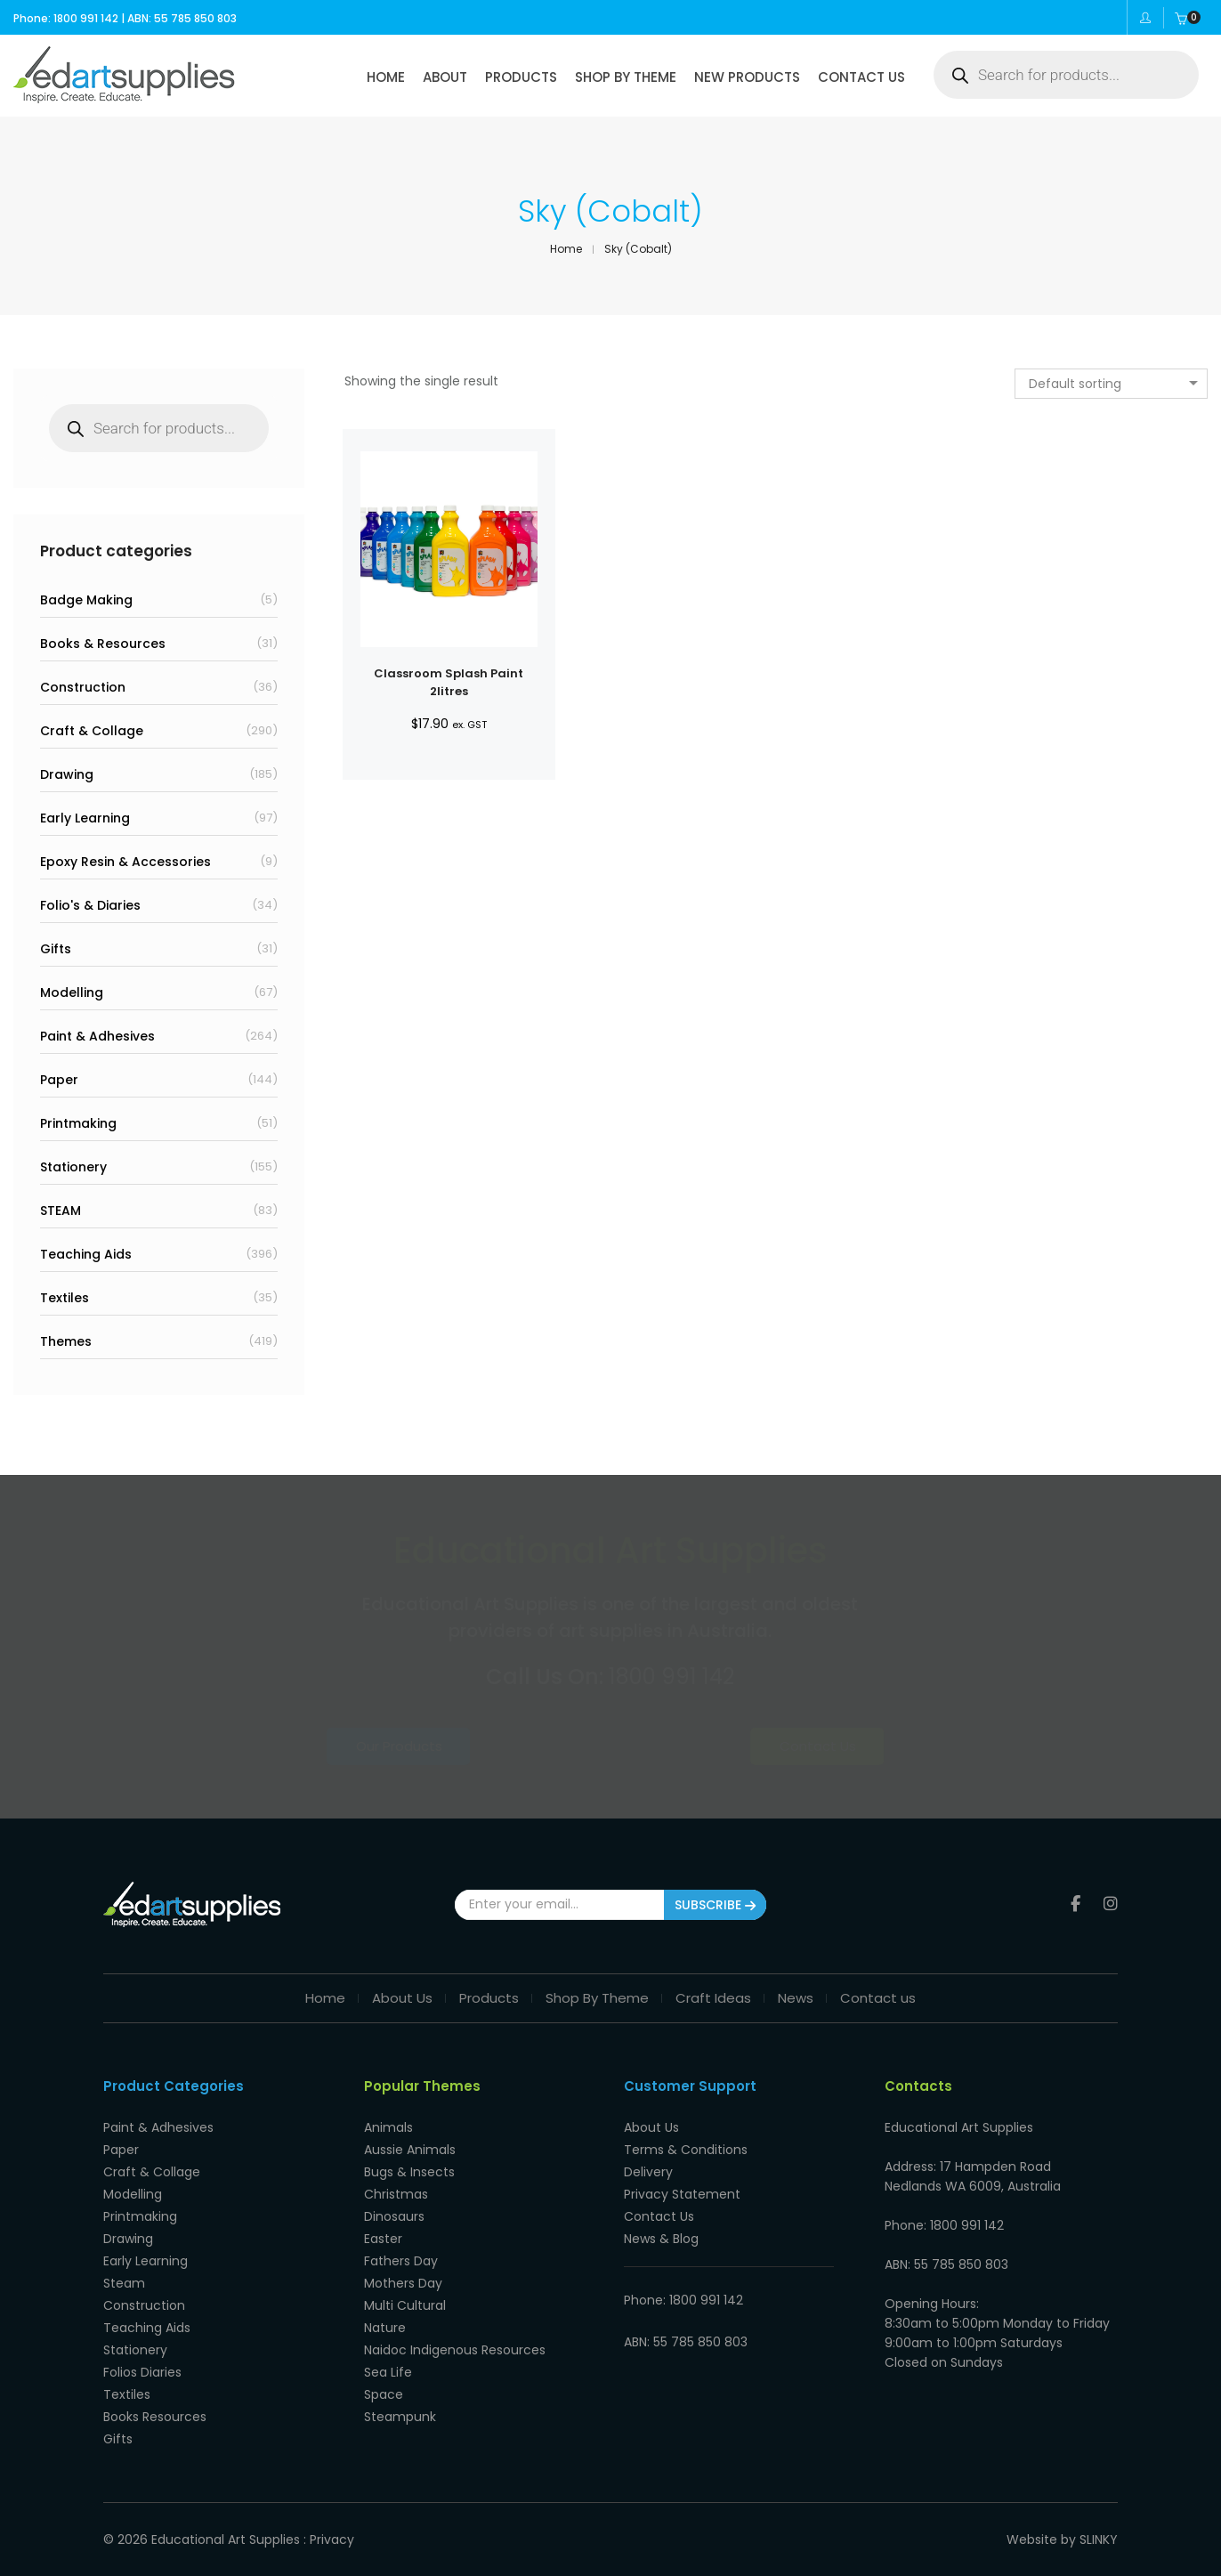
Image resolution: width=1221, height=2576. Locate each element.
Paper (59, 1080)
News (795, 1998)
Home (325, 1998)
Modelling (71, 992)
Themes (66, 1341)
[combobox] (1111, 384)
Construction (82, 687)
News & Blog (661, 2239)
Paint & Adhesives (97, 1036)
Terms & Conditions (686, 2150)
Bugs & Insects (409, 2172)
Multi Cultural (405, 2305)
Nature (385, 2328)
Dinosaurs (394, 2216)
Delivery (648, 2172)
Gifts (55, 949)
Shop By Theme (597, 1998)
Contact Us (752, 1746)
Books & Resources (103, 643)
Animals (388, 2127)
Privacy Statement (682, 2194)
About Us (402, 1998)
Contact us (878, 1998)
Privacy (332, 2539)
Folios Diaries (142, 2372)
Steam (124, 2283)
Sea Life (388, 2372)
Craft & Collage (91, 731)
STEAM (60, 1210)
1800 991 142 (671, 1676)
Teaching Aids (86, 1254)
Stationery (73, 1167)
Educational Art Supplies (225, 2539)
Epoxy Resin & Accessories (125, 862)
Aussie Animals (410, 2150)
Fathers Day (401, 2261)
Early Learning (85, 818)
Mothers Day (403, 2283)
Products (489, 1998)
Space (383, 2394)
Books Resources (154, 2417)
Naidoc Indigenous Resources (455, 2350)
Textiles (64, 1298)
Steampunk (400, 2417)
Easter (383, 2239)
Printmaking (78, 1123)
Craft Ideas (713, 1998)
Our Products (469, 1746)
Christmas (396, 2194)
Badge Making (86, 600)
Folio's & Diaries (90, 905)
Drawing (66, 774)
